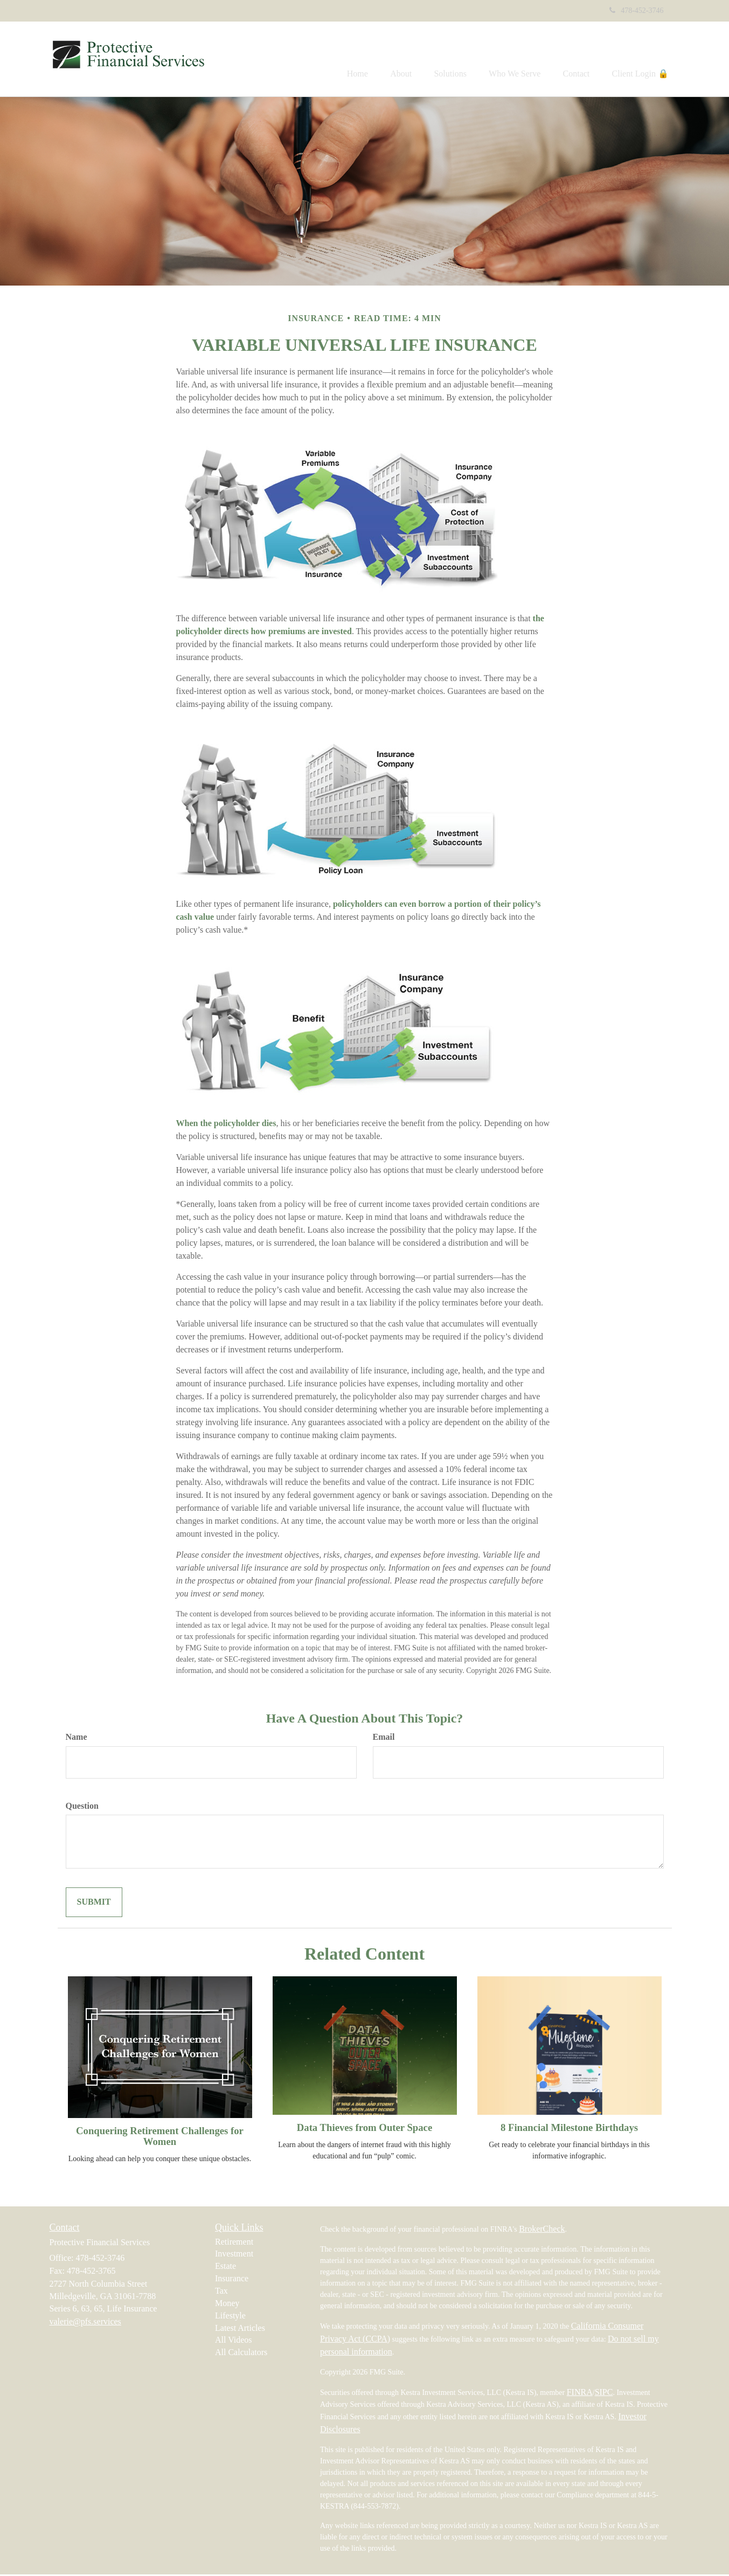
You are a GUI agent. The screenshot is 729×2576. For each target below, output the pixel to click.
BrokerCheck (542, 2230)
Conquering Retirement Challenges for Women (160, 2138)
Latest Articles (240, 2329)
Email (384, 1738)
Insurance (231, 2280)
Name (76, 1738)
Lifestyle (230, 2317)
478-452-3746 (636, 10)
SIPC (604, 2393)
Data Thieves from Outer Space (364, 2129)
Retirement (234, 2243)
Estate (225, 2268)
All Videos (233, 2341)
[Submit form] (94, 1904)
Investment (234, 2255)
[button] (380, 59)
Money (227, 2304)
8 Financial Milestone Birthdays (569, 2129)
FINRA (580, 2393)
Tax (221, 2292)
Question (82, 1807)
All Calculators (241, 2354)
